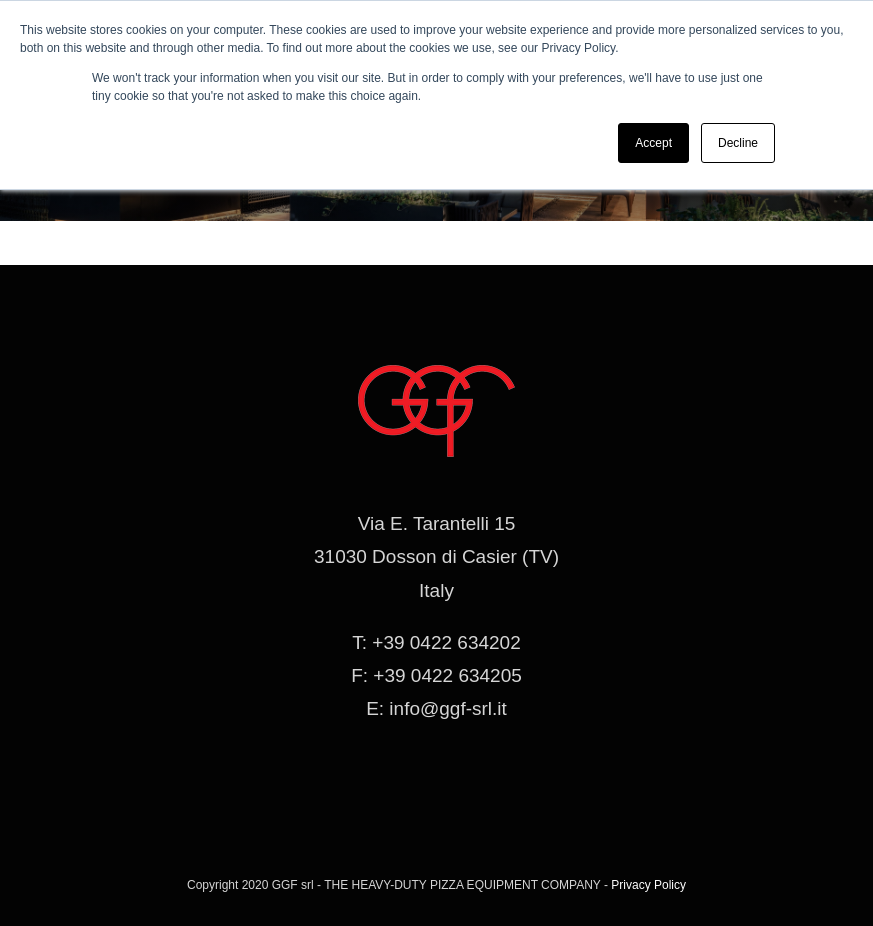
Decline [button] (738, 143)
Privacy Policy (648, 885)
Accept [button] (653, 143)
